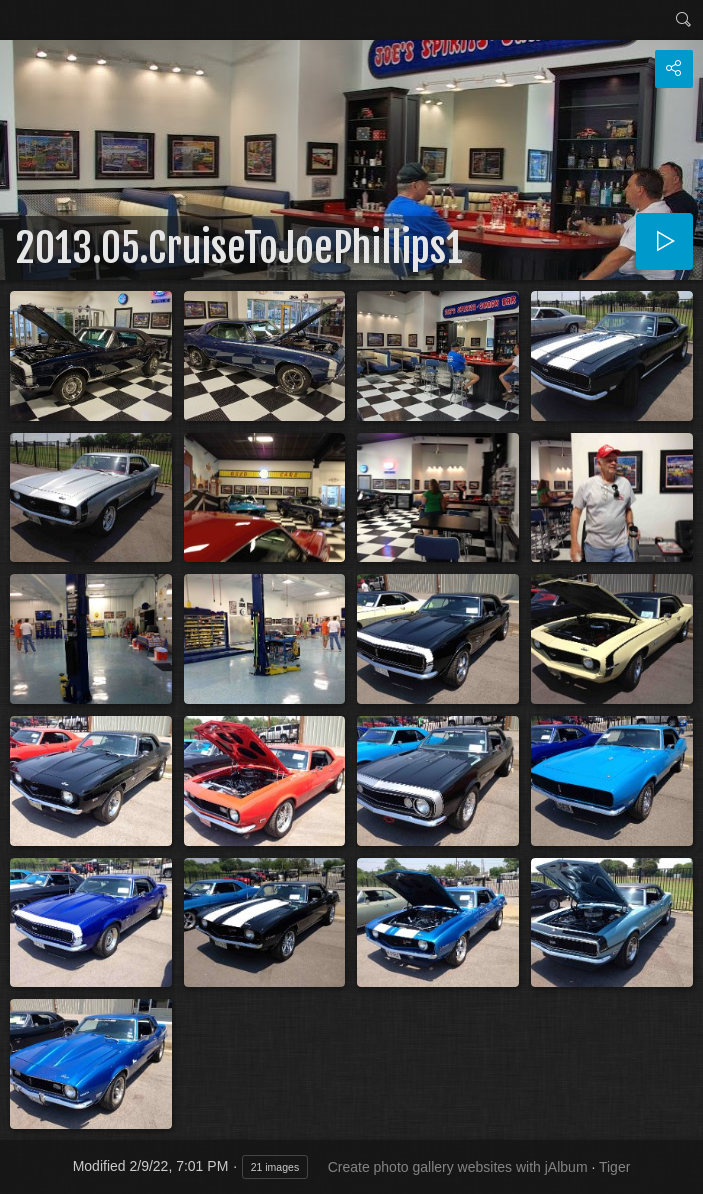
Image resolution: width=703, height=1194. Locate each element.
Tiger (614, 1167)
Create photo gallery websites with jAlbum (458, 1167)
